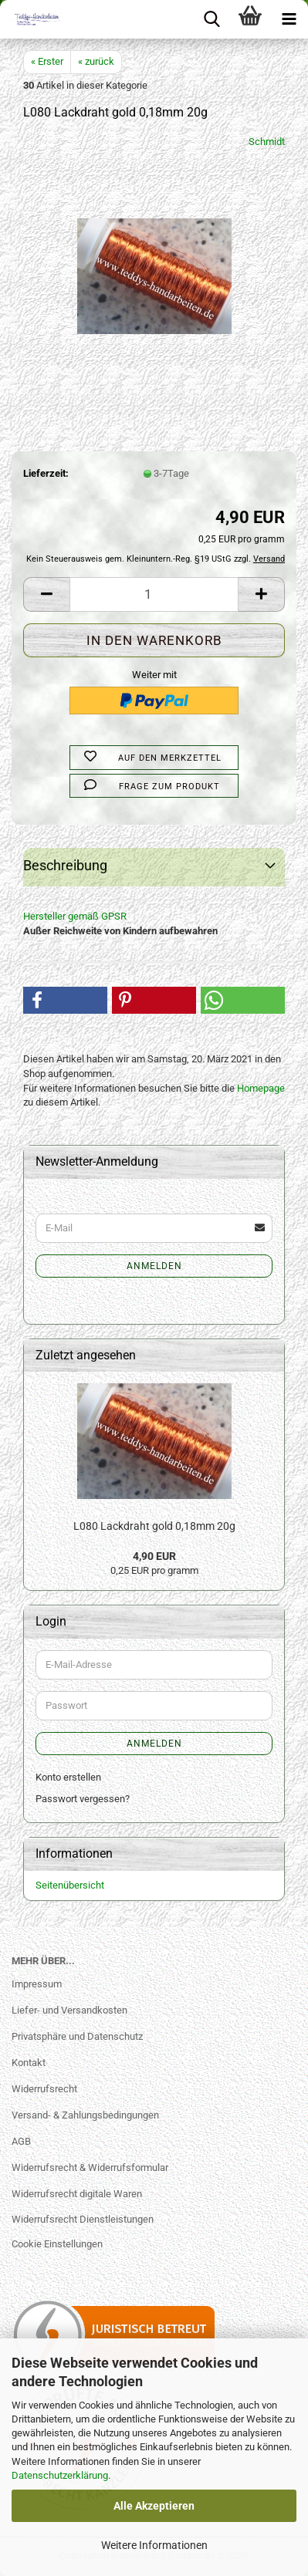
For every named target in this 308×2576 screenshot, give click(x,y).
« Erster (47, 61)
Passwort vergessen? (83, 1799)
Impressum (37, 1984)
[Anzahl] (154, 594)
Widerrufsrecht (44, 2089)
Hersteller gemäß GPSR (75, 916)
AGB (21, 2141)
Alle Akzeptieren (154, 2506)
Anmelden (154, 1266)
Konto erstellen (68, 1777)
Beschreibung (65, 865)
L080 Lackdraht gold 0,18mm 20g (154, 1526)
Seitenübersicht (70, 1885)
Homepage (261, 1088)
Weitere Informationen (154, 2545)
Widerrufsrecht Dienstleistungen (83, 2219)
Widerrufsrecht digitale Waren (77, 2194)
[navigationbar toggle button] (288, 19)
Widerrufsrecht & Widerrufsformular (90, 2167)
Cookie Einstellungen (57, 2244)
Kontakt (29, 2062)
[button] (46, 594)
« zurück (96, 61)
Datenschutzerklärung (60, 2475)
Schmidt (267, 141)
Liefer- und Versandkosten (69, 2010)
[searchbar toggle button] (211, 19)
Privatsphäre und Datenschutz (77, 2036)
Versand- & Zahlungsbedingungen (85, 2115)
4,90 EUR (154, 1556)
